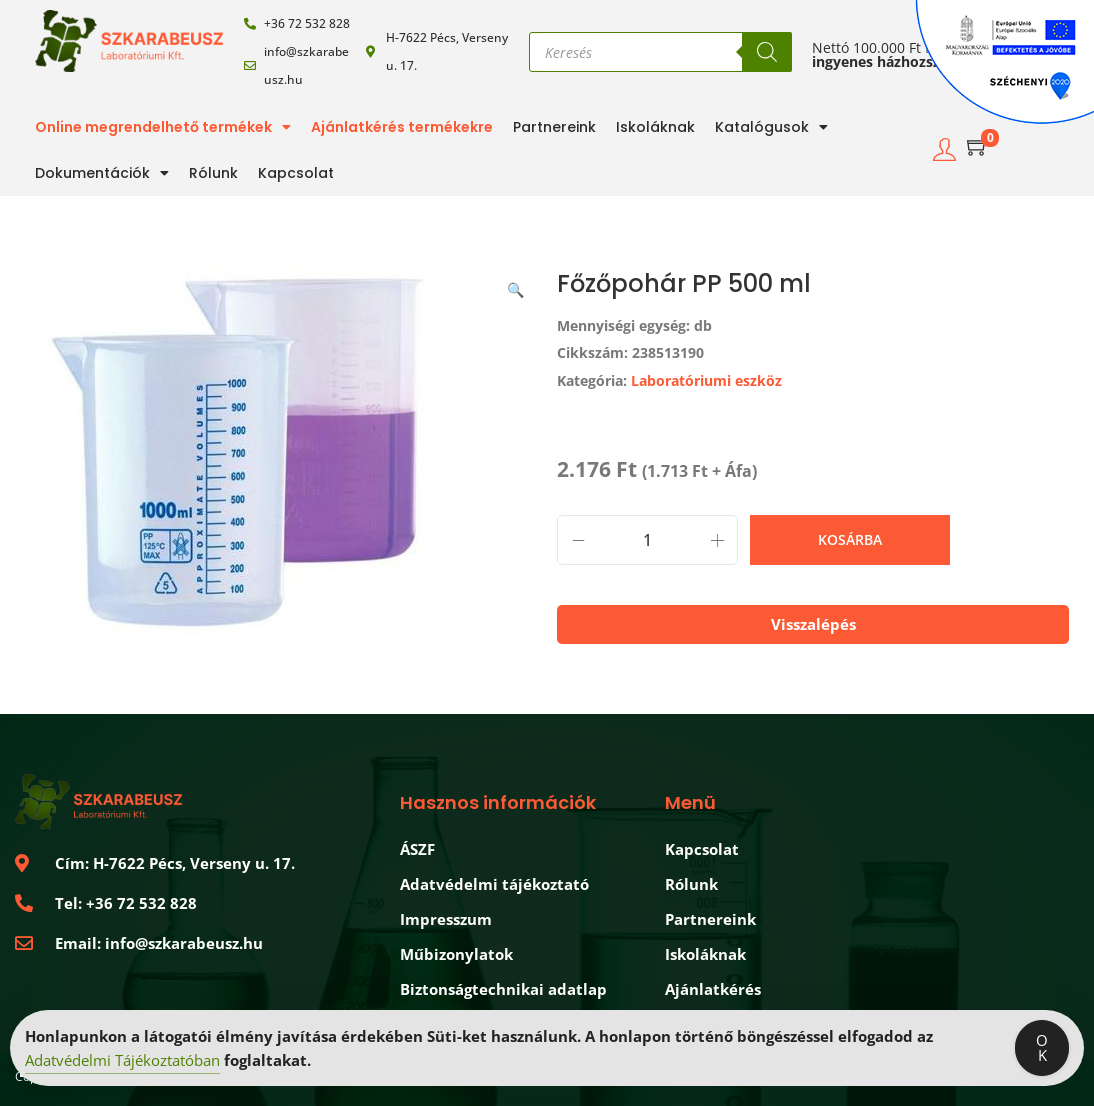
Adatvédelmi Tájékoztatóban (122, 1062)
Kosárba (850, 539)
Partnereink (554, 127)
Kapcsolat (296, 173)
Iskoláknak (655, 127)
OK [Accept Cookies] (1042, 1049)
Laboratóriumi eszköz (706, 380)
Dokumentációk (102, 173)
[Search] (767, 52)
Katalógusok (771, 127)
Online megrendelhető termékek (163, 127)
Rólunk (213, 173)
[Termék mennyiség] (647, 540)
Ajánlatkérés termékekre (402, 127)
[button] (517, 286)
